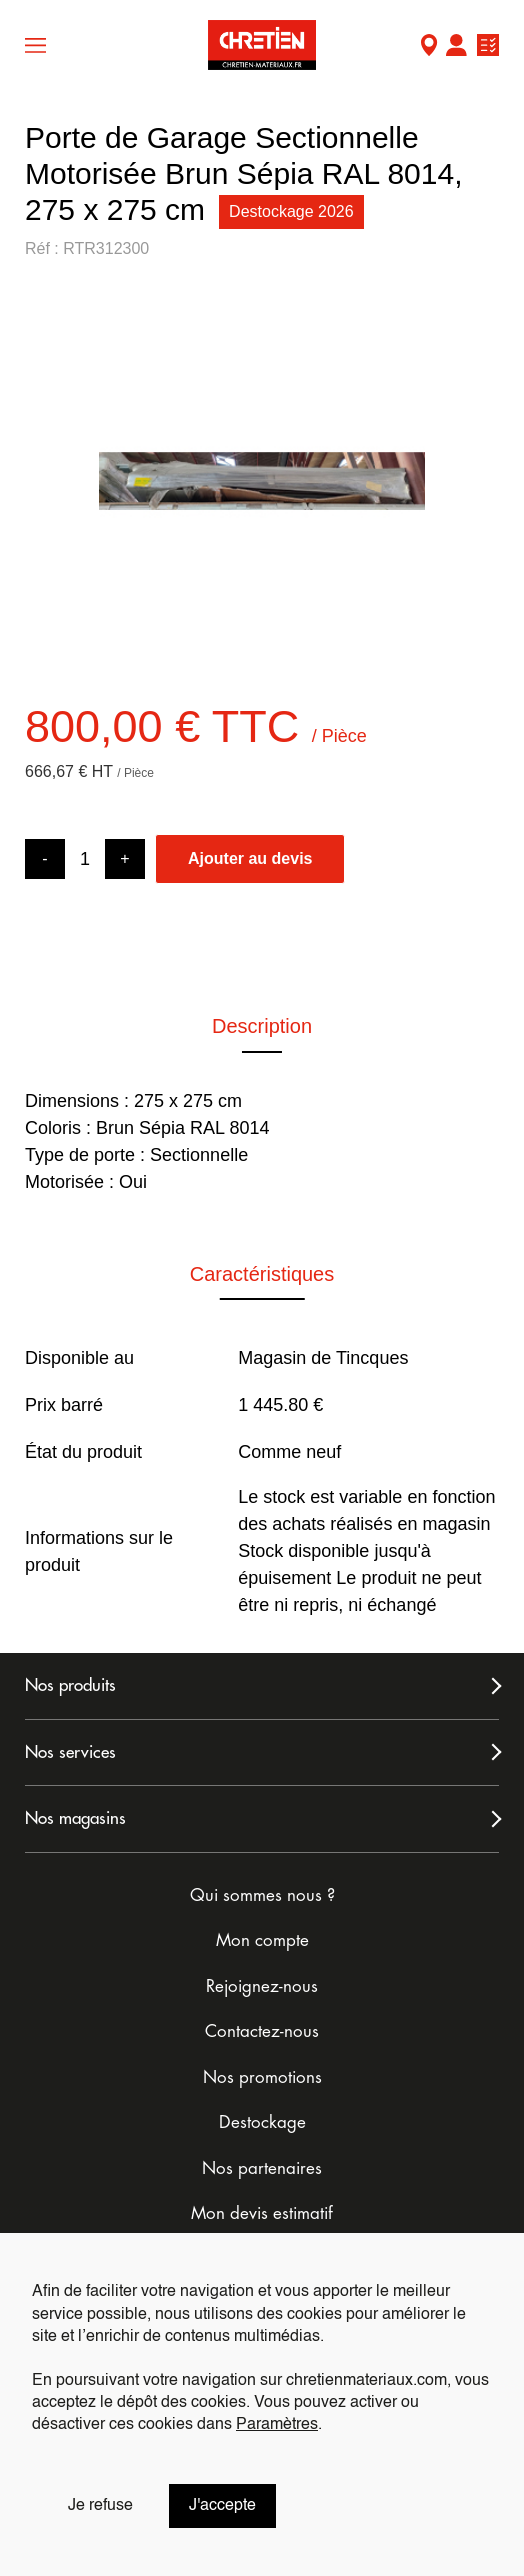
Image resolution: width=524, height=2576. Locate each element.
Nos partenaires (262, 2168)
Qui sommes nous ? (262, 1895)
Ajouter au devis (250, 858)
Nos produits (70, 1685)
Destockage (262, 2122)
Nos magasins (75, 1818)
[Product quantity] (85, 859)
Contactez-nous (262, 2031)
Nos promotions (262, 2077)
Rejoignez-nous (262, 1986)
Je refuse (100, 2506)
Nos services (70, 1752)
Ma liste (488, 47)
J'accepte (222, 2506)
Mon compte (456, 47)
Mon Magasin (429, 47)
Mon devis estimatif (262, 2213)
